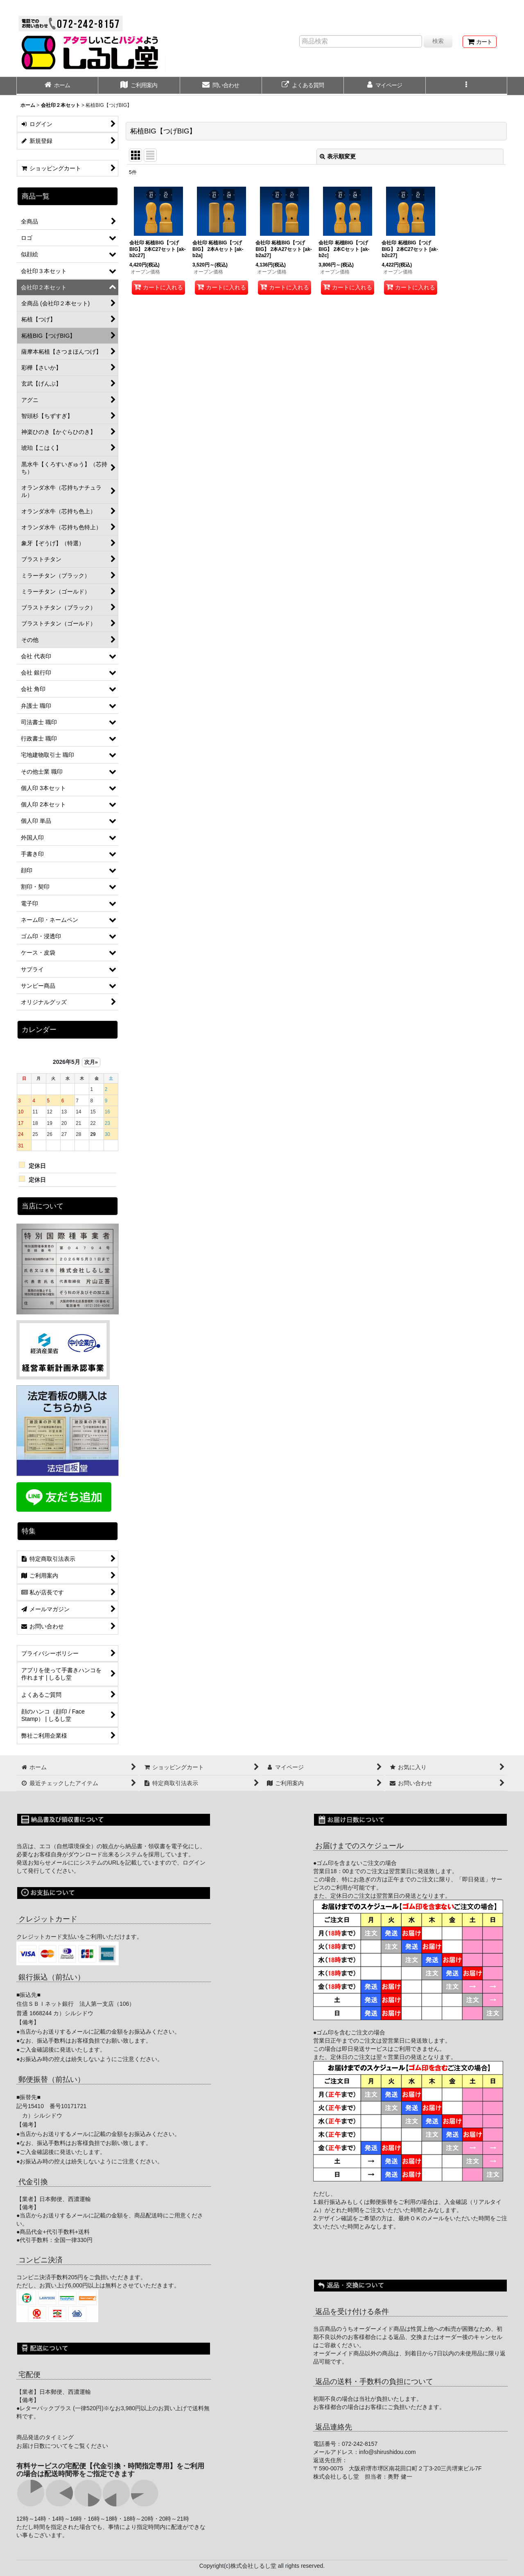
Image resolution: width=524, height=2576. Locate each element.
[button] (467, 86)
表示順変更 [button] (338, 156)
